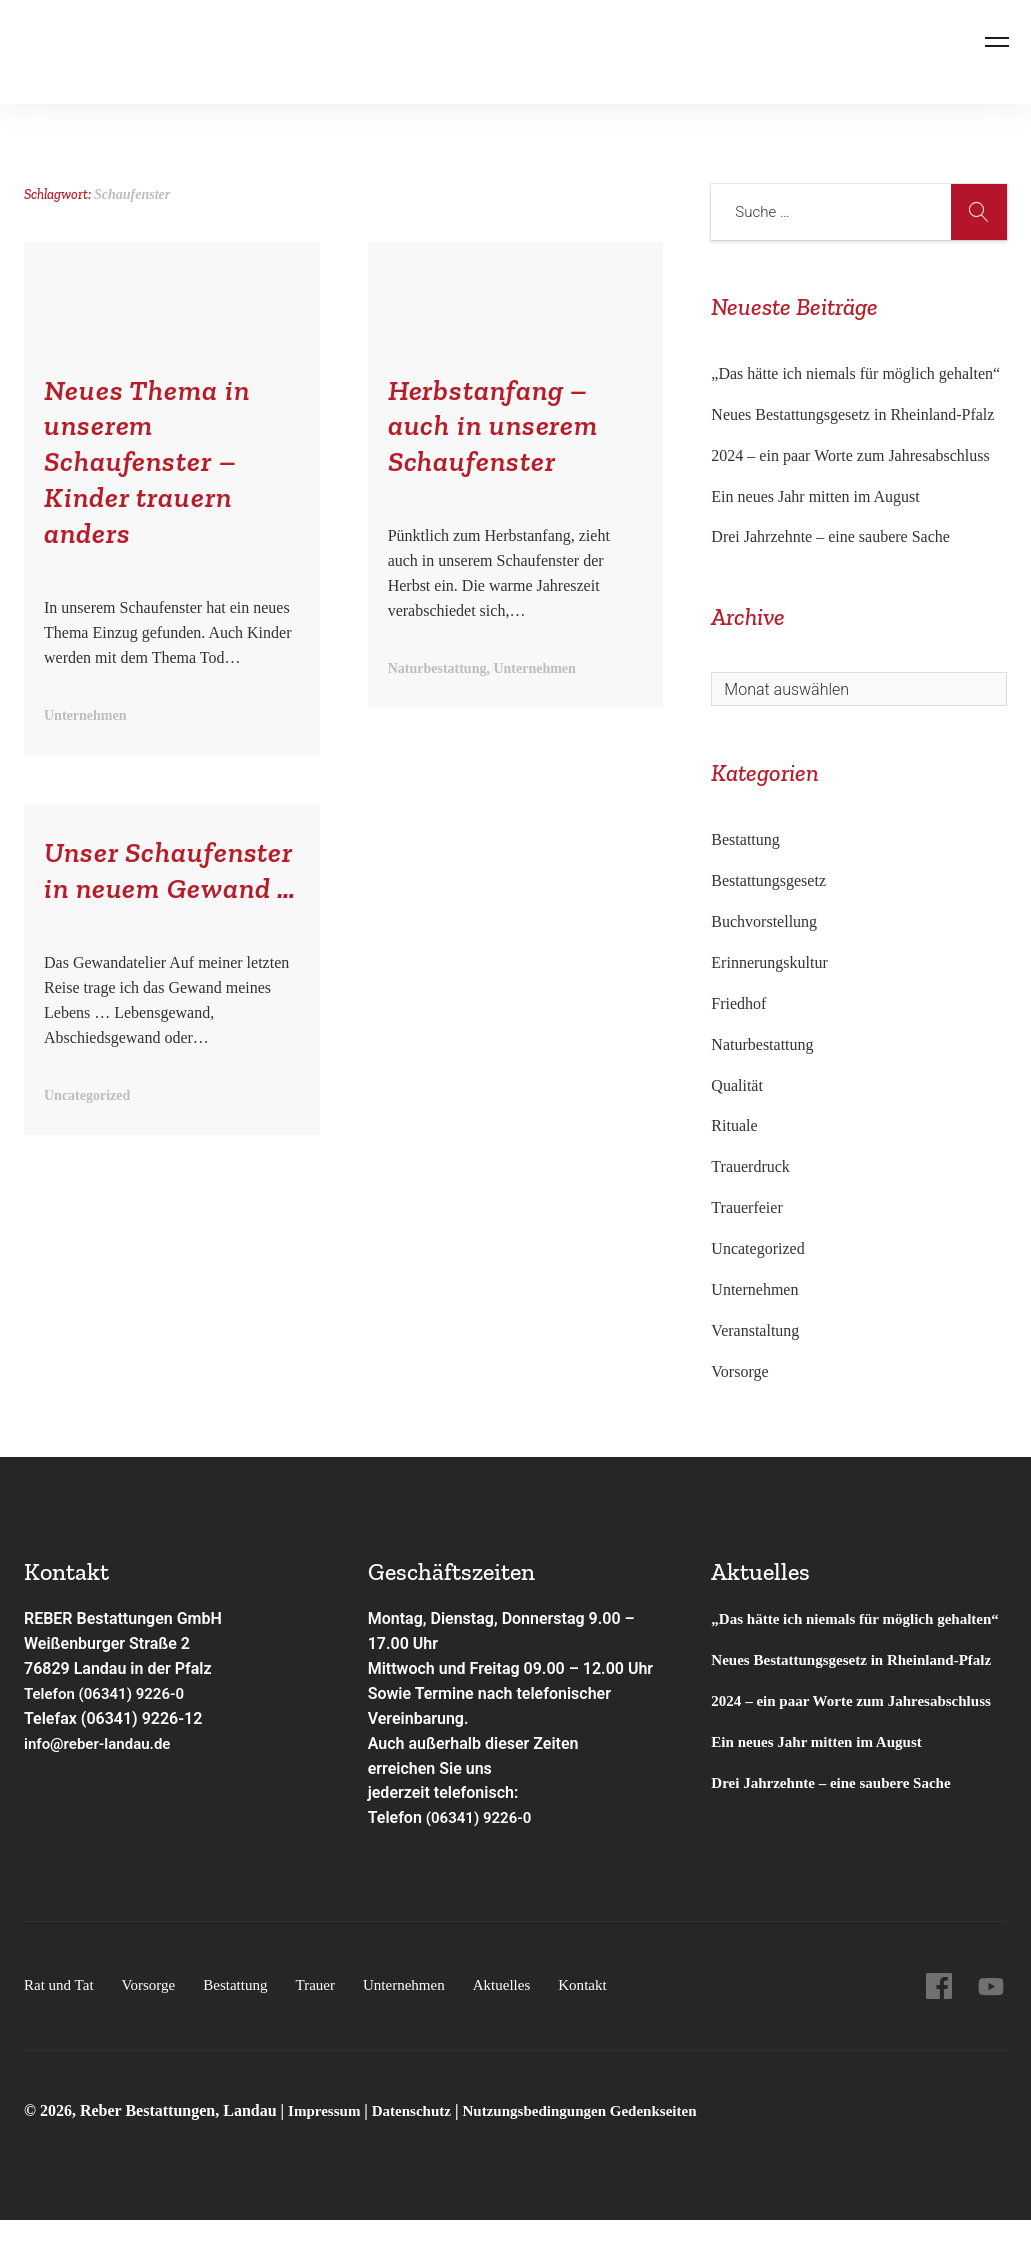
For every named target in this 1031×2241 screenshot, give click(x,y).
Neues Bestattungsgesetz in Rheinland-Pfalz (854, 414)
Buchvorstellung (764, 921)
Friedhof (738, 1003)
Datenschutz (419, 2131)
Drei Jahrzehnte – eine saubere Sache (830, 536)
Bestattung (745, 839)
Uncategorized (757, 1248)
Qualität (737, 1085)
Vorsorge (739, 1371)
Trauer (329, 2005)
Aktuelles (523, 2005)
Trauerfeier (746, 1207)
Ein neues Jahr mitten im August (815, 496)
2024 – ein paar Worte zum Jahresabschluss (850, 455)
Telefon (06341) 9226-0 (109, 1693)
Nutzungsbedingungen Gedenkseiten (597, 2131)
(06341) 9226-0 (482, 1817)
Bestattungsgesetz (768, 880)
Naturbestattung (762, 1044)
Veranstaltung (755, 1330)
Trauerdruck (750, 1166)
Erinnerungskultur (769, 962)
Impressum (328, 2131)
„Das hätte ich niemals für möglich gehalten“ (855, 373)
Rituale (734, 1125)
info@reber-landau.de (102, 1743)
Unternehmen (754, 1289)
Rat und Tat (61, 2005)
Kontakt (608, 2005)
